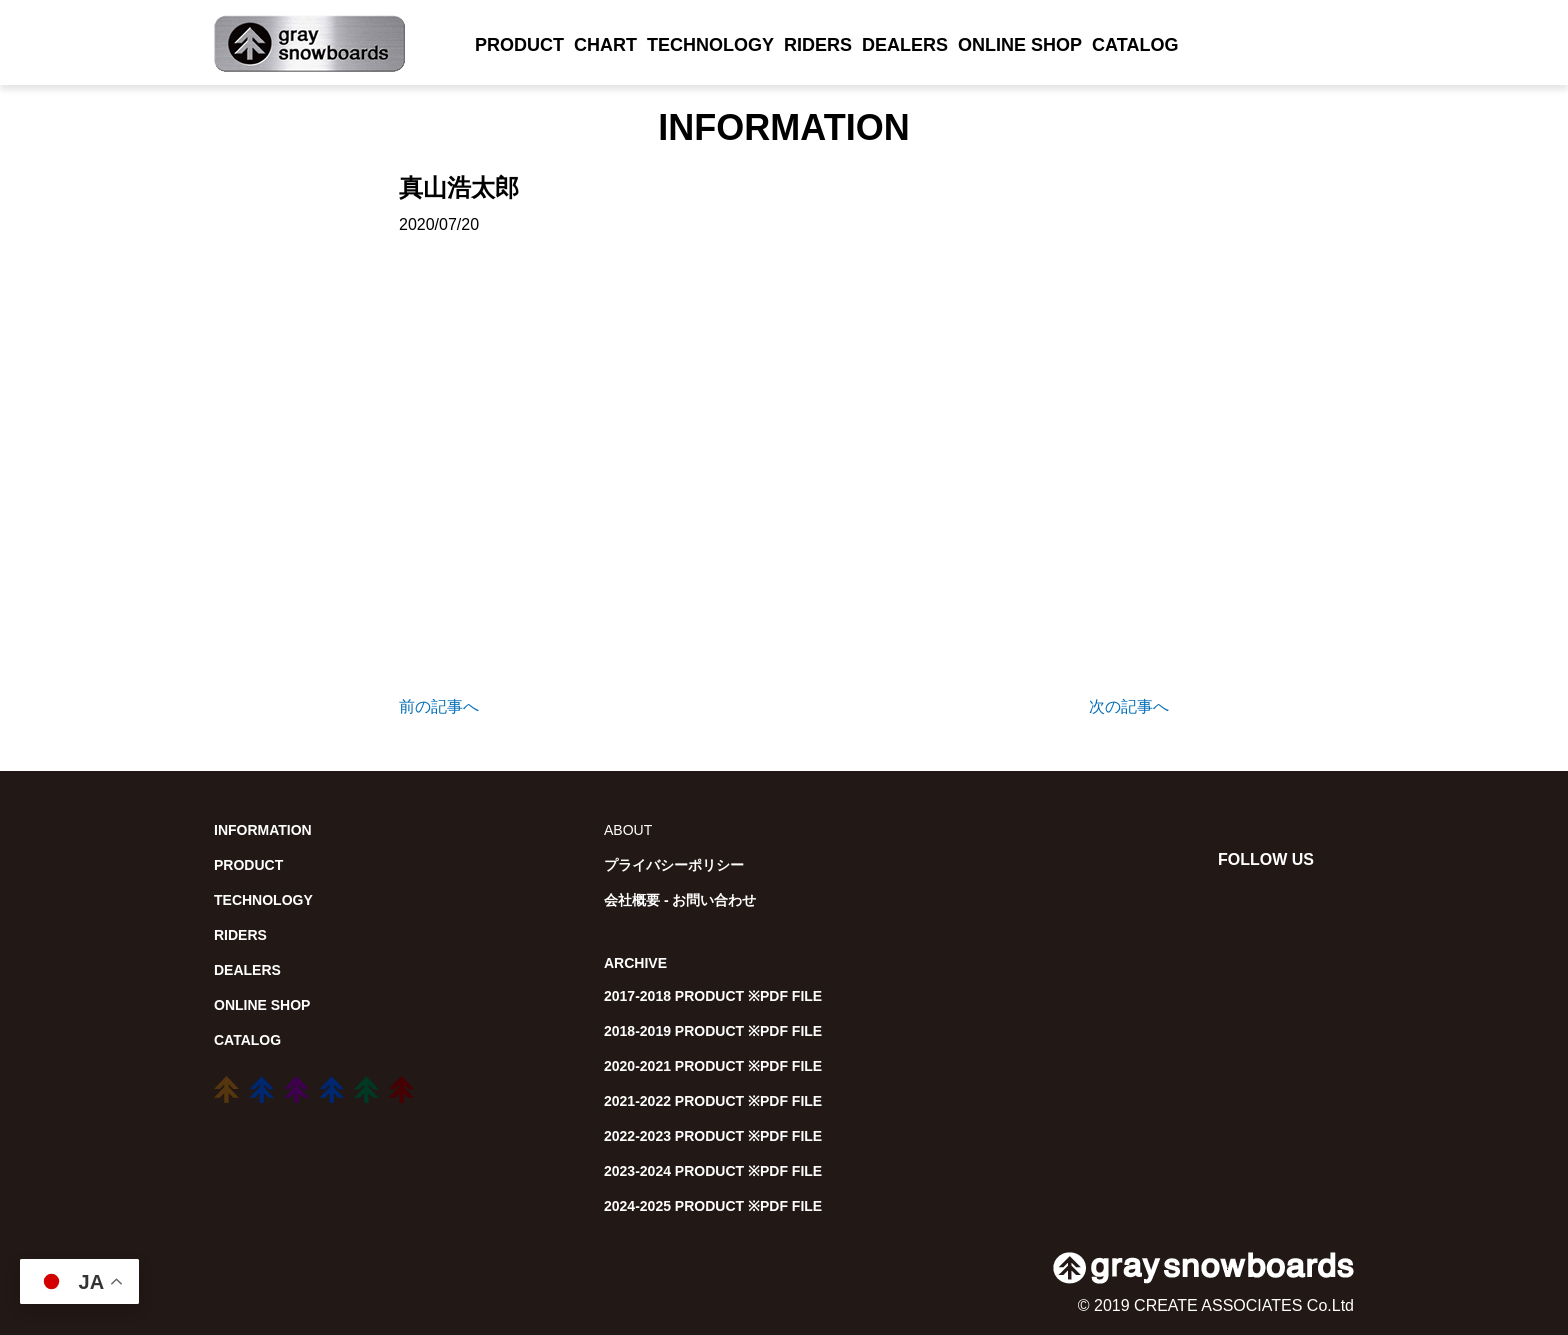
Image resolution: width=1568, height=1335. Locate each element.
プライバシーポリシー (674, 865)
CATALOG (1135, 45)
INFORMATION (263, 830)
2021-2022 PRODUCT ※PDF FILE (713, 1101)
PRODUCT (519, 45)
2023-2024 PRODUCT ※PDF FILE (713, 1171)
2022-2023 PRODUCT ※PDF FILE (713, 1136)
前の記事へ (439, 706)
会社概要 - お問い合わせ (680, 900)
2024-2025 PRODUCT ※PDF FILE (713, 1206)
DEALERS (905, 45)
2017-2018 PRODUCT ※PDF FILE (713, 996)
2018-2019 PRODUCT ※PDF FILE (713, 1031)
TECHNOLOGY (710, 45)
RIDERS (818, 45)
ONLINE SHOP (1020, 45)
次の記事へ (1129, 706)
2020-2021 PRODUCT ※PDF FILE (713, 1066)
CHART (605, 45)
